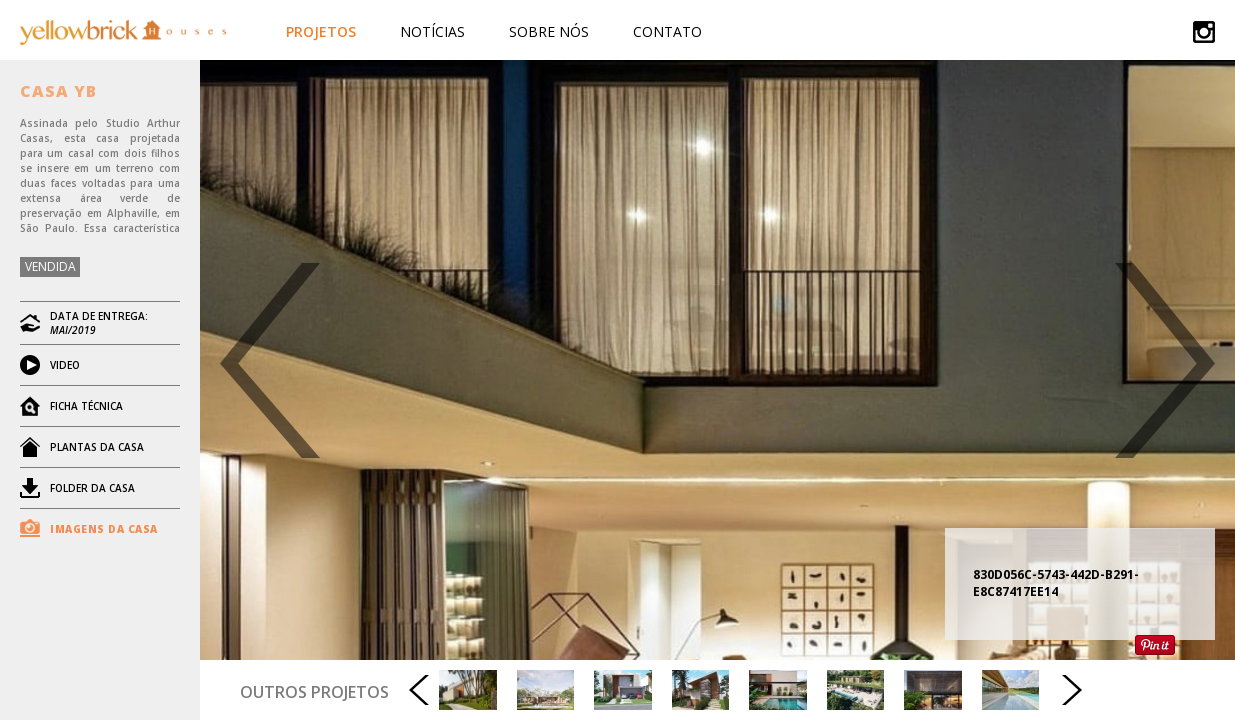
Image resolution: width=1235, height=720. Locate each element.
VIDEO (65, 365)
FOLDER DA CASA (92, 488)
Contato (667, 31)
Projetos (321, 31)
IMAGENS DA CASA (104, 529)
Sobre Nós (549, 31)
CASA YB (58, 91)
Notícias (432, 31)
